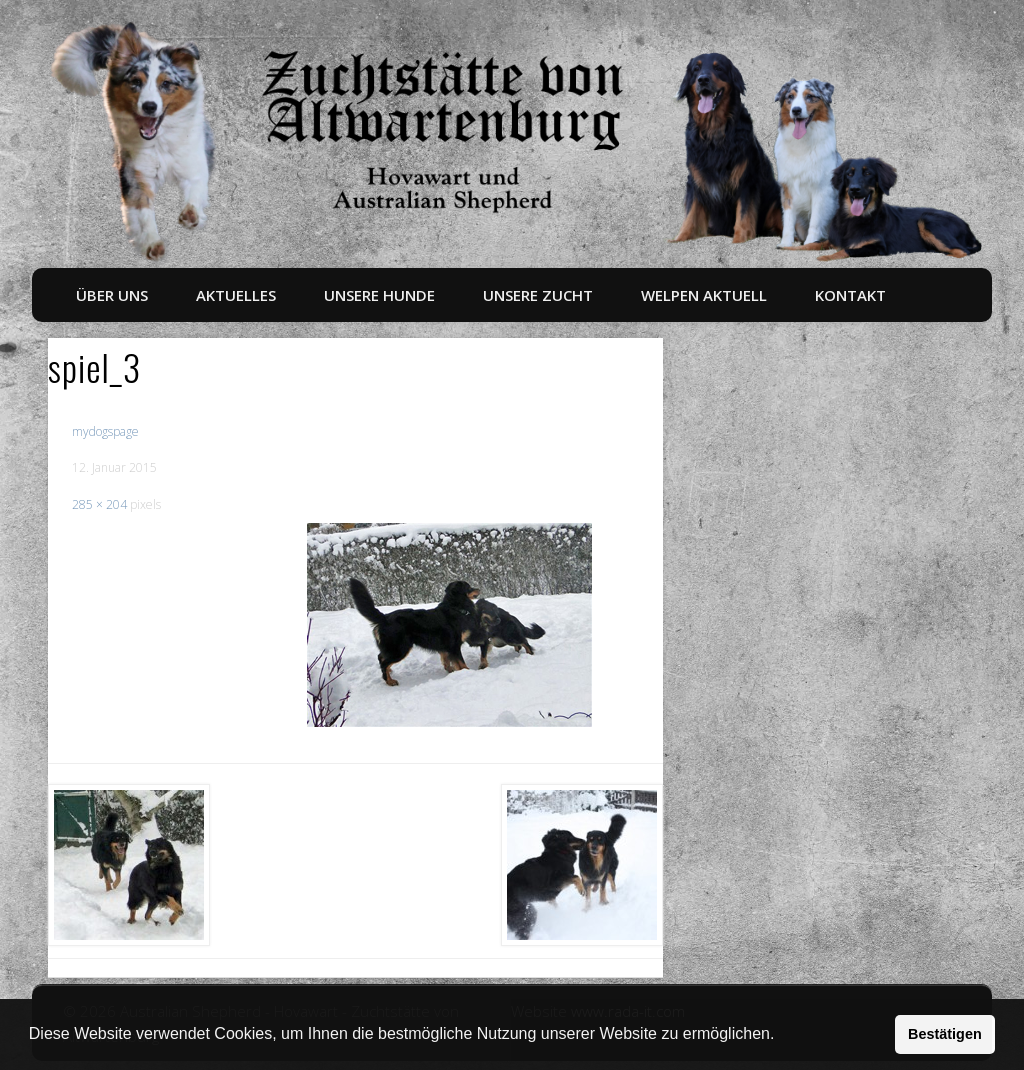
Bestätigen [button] (945, 1034)
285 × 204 (99, 504)
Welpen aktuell (704, 295)
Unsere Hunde (379, 295)
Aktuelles (236, 295)
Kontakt (850, 295)
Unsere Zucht (538, 295)
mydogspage (105, 431)
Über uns (112, 295)
